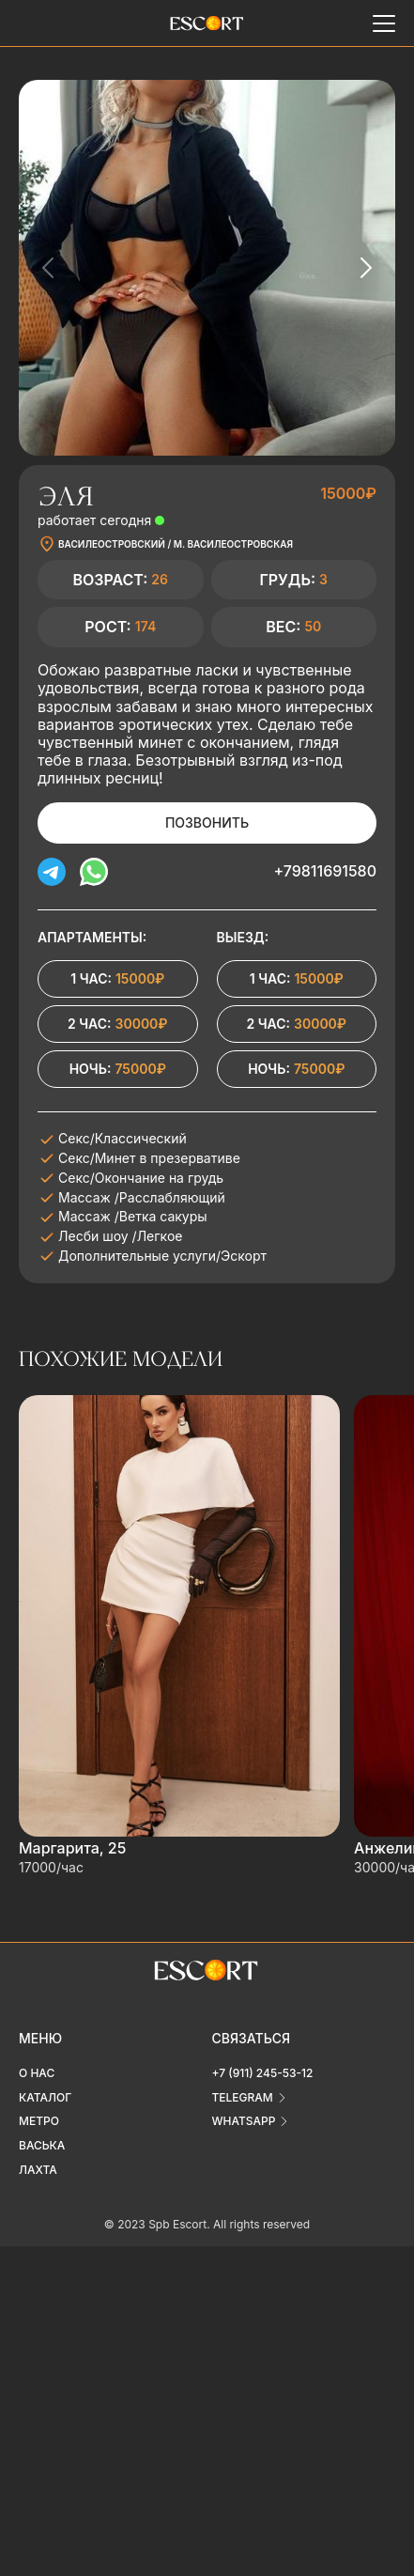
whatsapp (244, 2121)
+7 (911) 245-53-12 (263, 2073)
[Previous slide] (49, 267)
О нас (36, 2073)
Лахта (38, 2170)
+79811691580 (324, 870)
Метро (39, 2121)
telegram (242, 2097)
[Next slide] (365, 267)
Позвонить (207, 822)
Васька (42, 2145)
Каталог (45, 2097)
